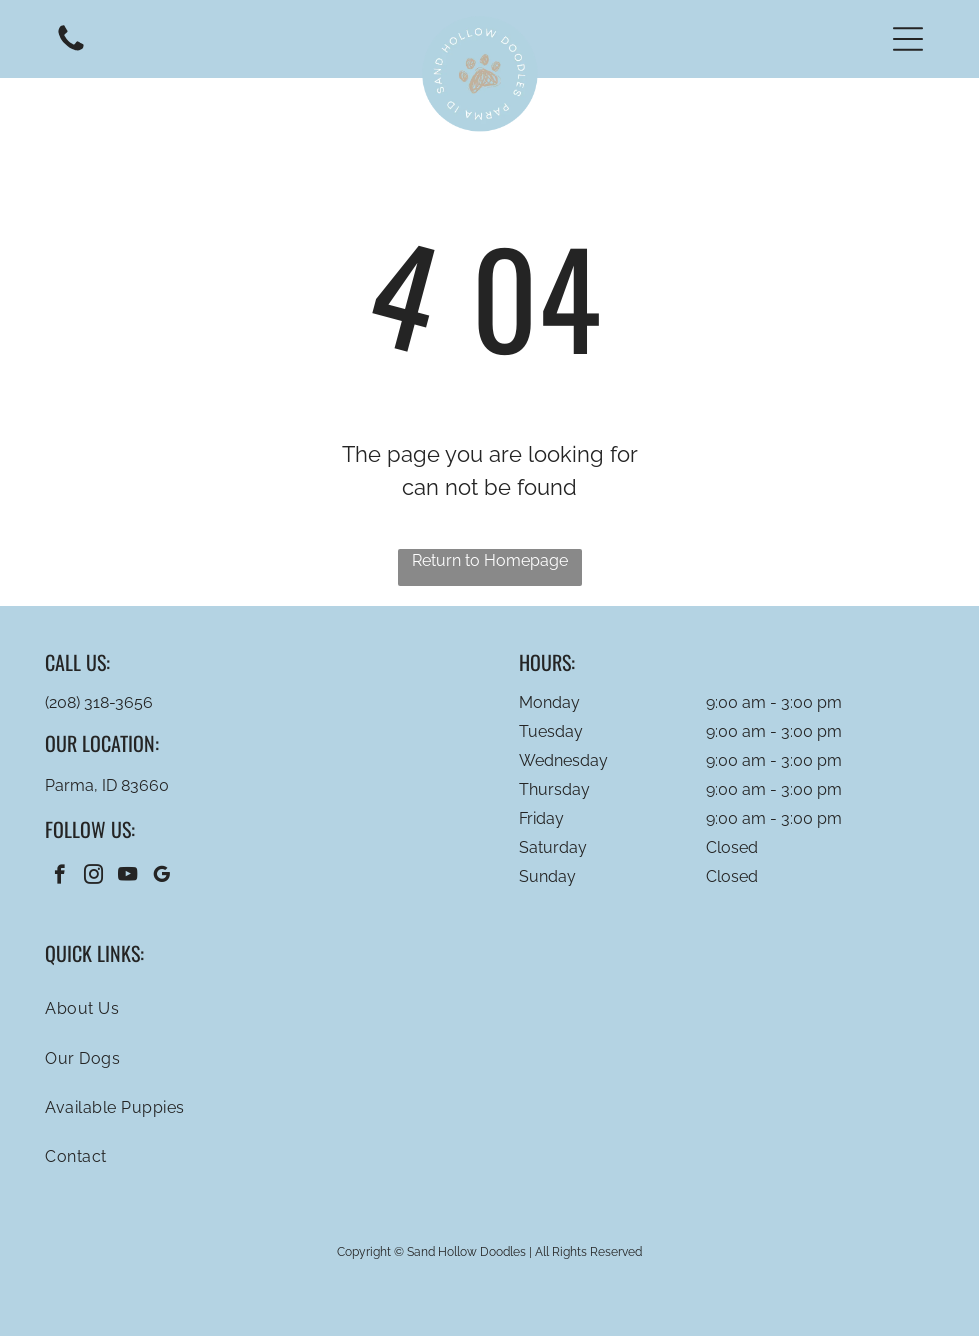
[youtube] (127, 877)
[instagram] (93, 877)
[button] (908, 39)
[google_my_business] (161, 877)
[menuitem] (489, 1008)
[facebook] (59, 877)
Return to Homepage (490, 560)
